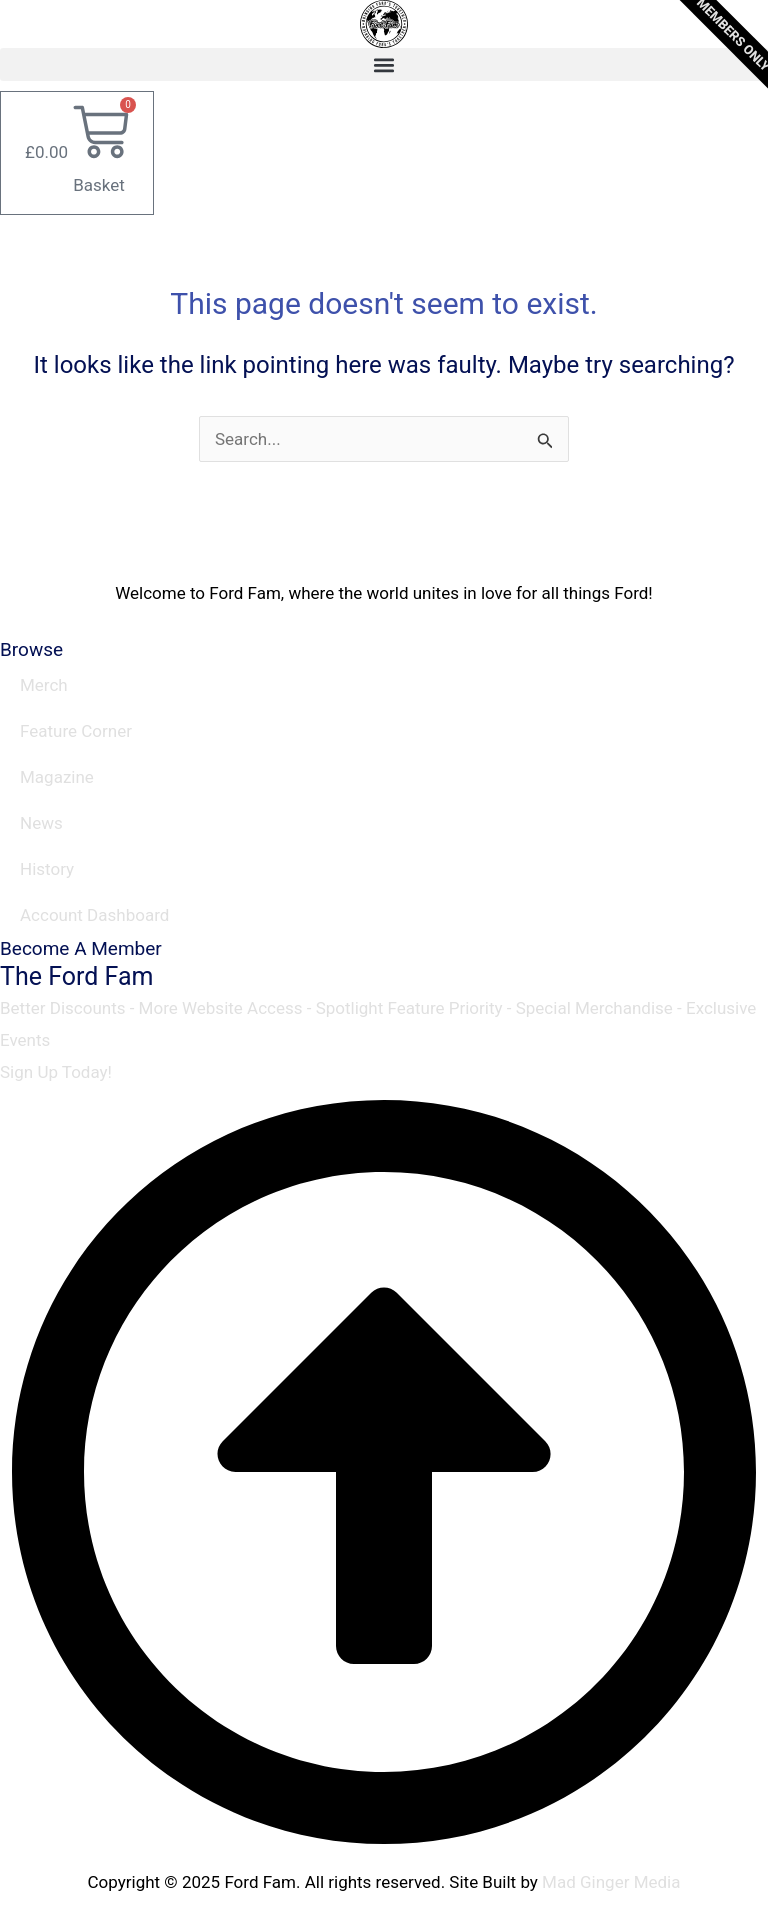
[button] (384, 64)
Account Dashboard (94, 915)
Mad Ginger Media (611, 1882)
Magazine (57, 777)
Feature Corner (76, 731)
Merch (44, 685)
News (41, 823)
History (47, 869)
